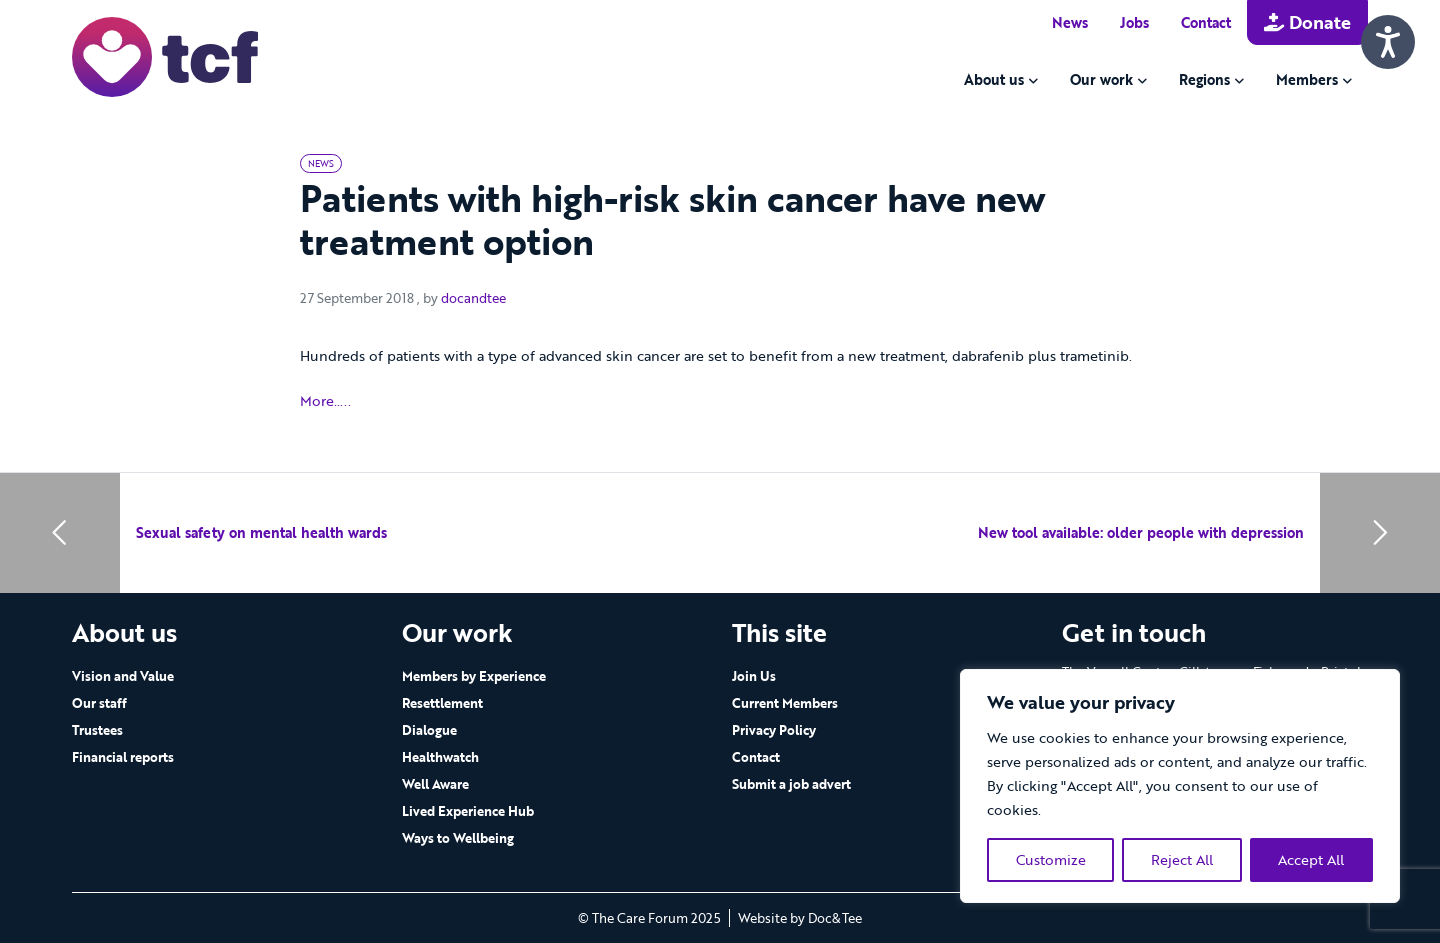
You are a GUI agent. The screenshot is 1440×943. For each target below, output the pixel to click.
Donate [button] (1307, 22)
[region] (1180, 786)
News (1070, 22)
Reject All (1182, 859)
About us (994, 79)
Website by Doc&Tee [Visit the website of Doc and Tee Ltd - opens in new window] (800, 918)
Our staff (99, 703)
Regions (1204, 79)
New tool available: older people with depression (1141, 532)
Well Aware (435, 784)
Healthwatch (440, 757)
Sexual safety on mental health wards (261, 532)
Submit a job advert (791, 784)
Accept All (1311, 859)
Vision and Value (123, 676)
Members (1307, 79)
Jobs (1134, 22)
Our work (1101, 79)
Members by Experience (474, 676)
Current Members (785, 703)
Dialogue (429, 730)
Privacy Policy (774, 730)
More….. (325, 401)
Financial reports (123, 757)
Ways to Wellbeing (458, 838)
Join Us (754, 676)
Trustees (97, 730)
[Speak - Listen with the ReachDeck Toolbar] (1388, 42)
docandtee (473, 298)
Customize (1051, 859)
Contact (1206, 22)
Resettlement (442, 703)
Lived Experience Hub (468, 811)
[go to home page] (165, 55)
